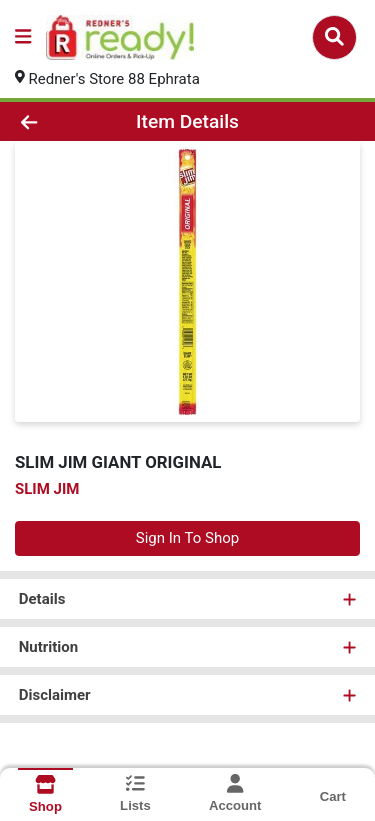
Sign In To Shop (187, 538)
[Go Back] (58, 121)
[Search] (334, 37)
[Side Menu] (23, 37)
